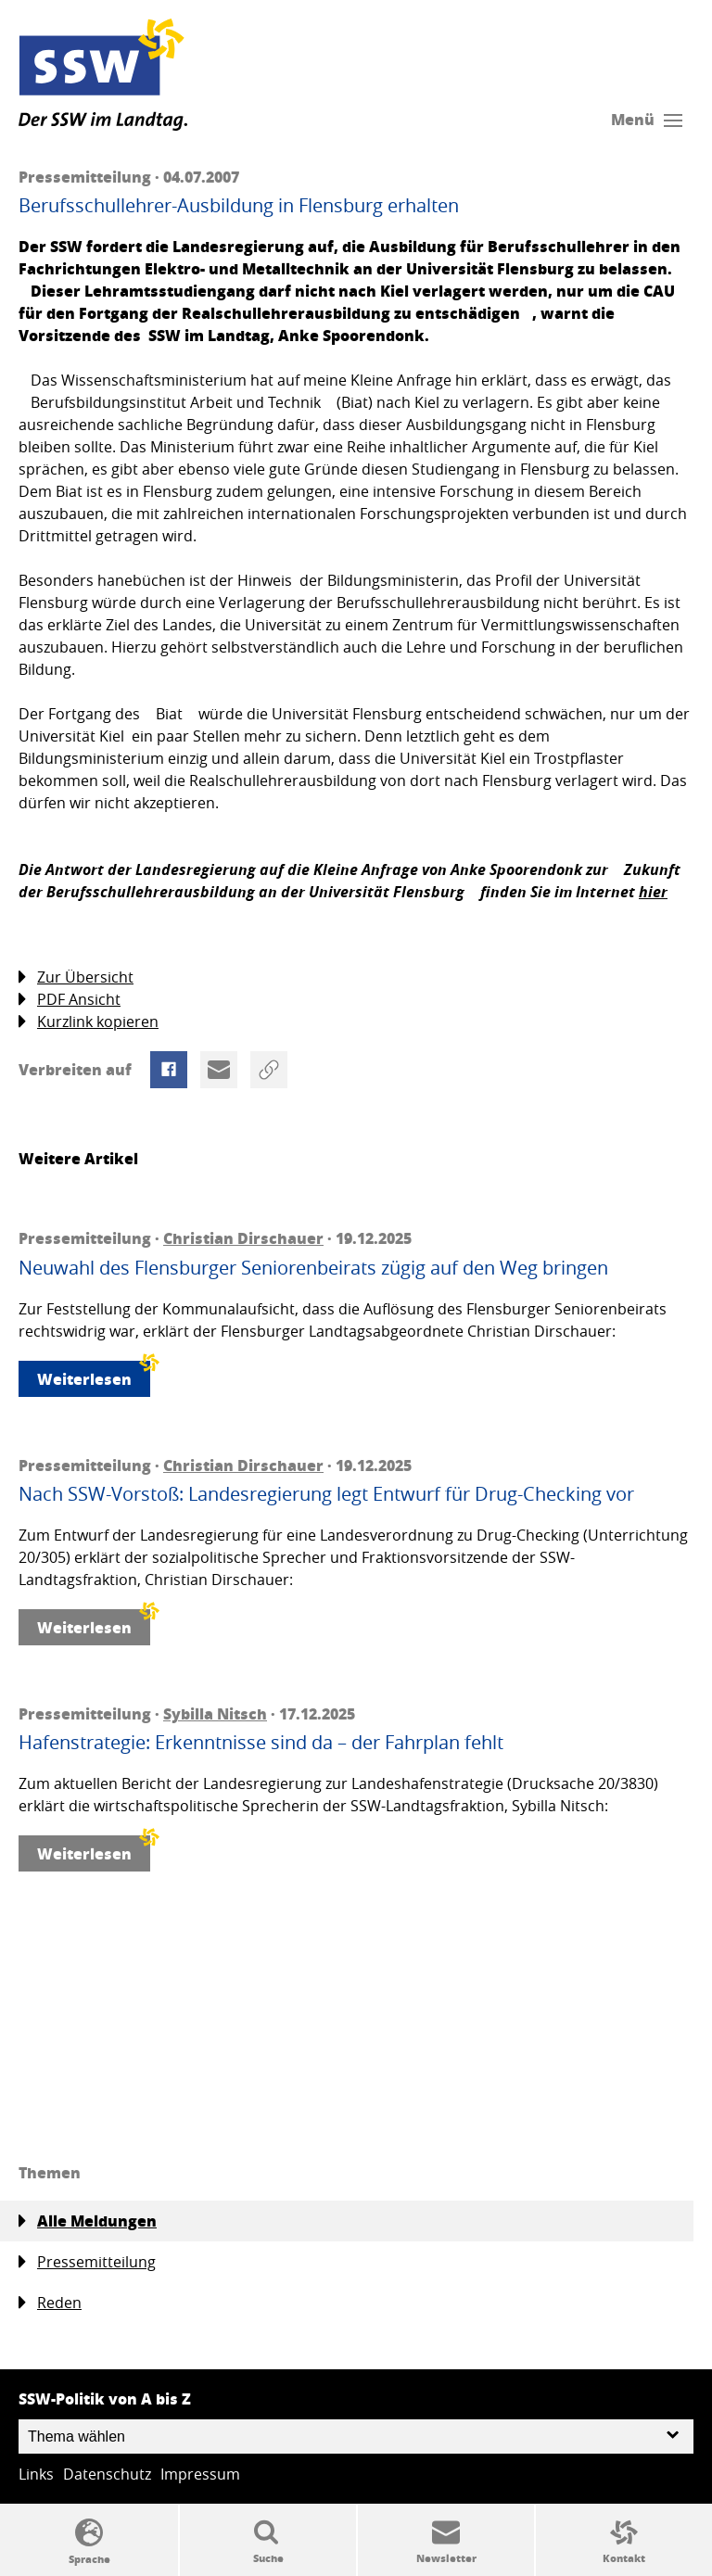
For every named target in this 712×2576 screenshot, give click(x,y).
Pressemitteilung (87, 2262)
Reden (50, 2303)
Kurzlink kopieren (89, 1022)
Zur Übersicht (76, 977)
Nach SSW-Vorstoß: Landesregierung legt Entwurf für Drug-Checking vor (326, 1494)
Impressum (200, 2474)
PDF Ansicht (70, 999)
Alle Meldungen (88, 2221)
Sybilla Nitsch (215, 1713)
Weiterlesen (93, 1375)
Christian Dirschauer (243, 1238)
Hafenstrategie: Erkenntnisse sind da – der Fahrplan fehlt (261, 1743)
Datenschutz (107, 2474)
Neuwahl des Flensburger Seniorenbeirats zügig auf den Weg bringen (313, 1268)
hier (653, 892)
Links (36, 2474)
